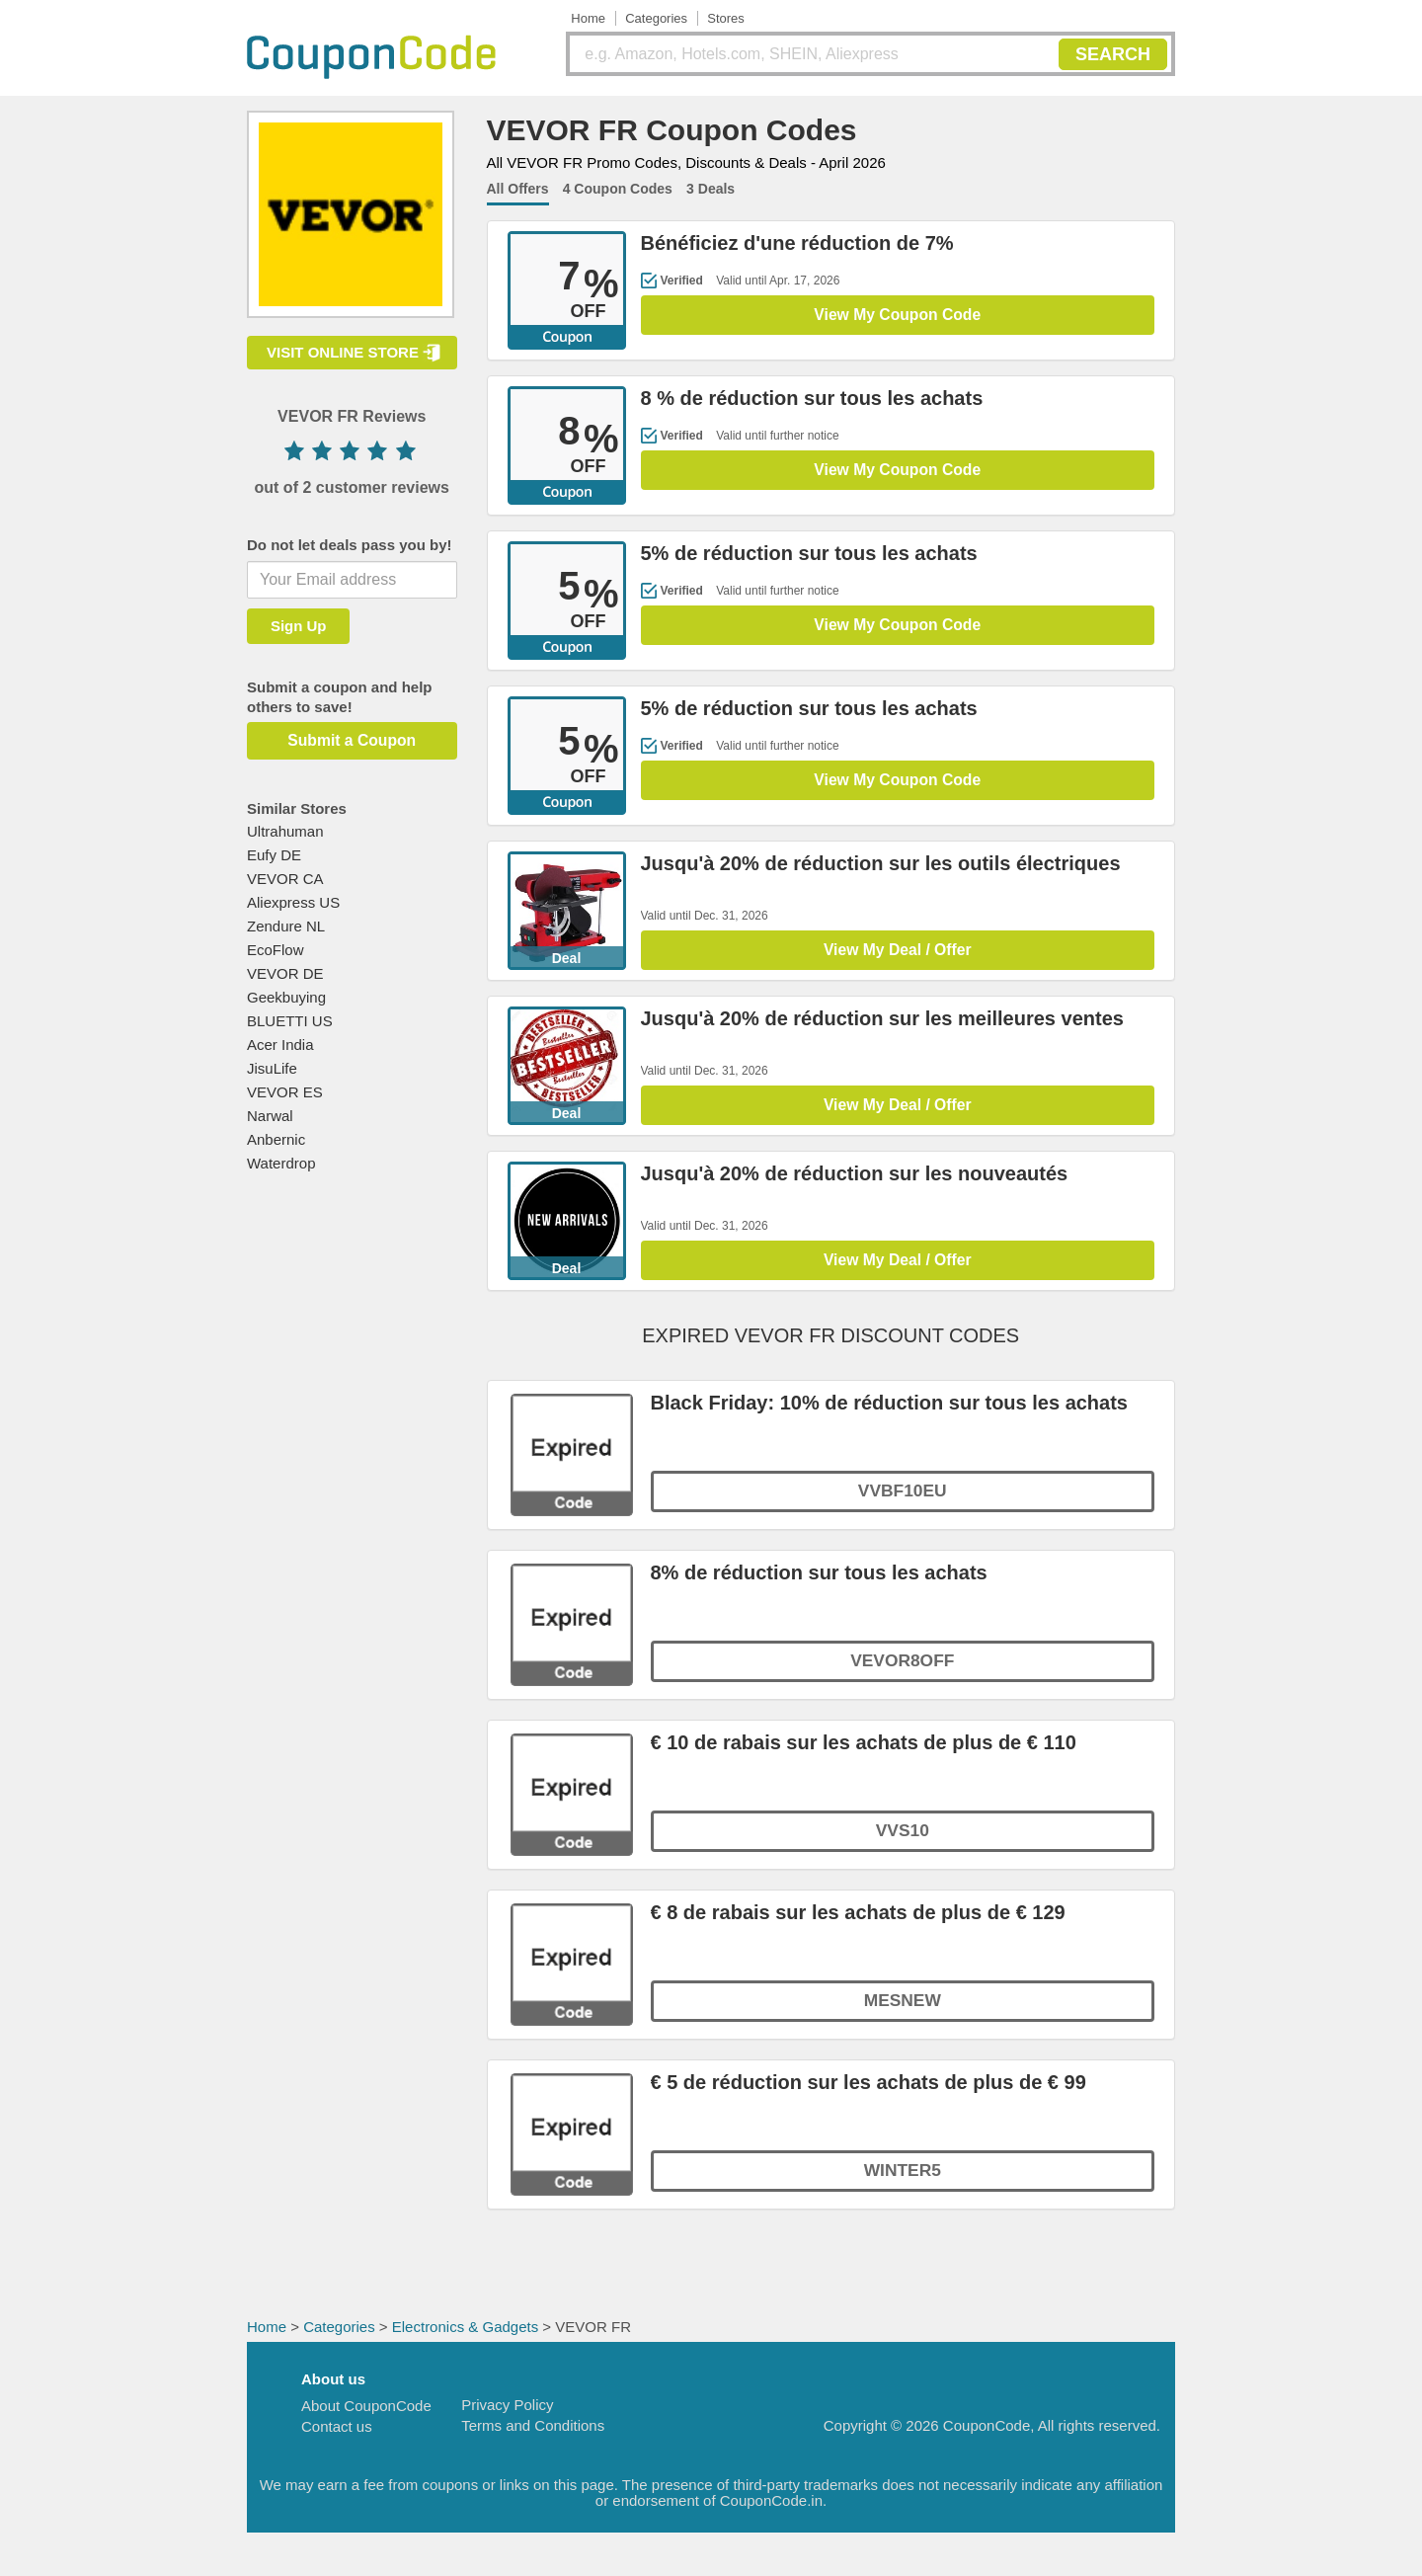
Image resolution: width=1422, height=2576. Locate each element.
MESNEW (902, 2013)
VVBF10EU (902, 1503)
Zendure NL (286, 926)
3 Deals (710, 189)
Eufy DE (274, 854)
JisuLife (272, 1068)
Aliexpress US (293, 902)
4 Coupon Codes (617, 189)
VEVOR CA (285, 878)
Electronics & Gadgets (465, 2335)
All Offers (518, 189)
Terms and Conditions (532, 2434)
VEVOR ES (285, 1092)
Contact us (336, 2435)
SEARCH (1112, 54)
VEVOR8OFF (902, 1673)
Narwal (270, 1115)
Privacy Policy (507, 2413)
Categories (656, 18)
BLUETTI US (290, 1020)
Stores (726, 18)
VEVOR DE (285, 973)
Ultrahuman (285, 831)
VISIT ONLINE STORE (343, 352)
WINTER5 (902, 2183)
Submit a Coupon (351, 740)
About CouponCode (366, 2414)
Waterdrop (281, 1163)
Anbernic (276, 1139)
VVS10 (902, 1843)
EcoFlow (275, 949)
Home (588, 18)
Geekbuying (286, 997)
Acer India (280, 1044)
